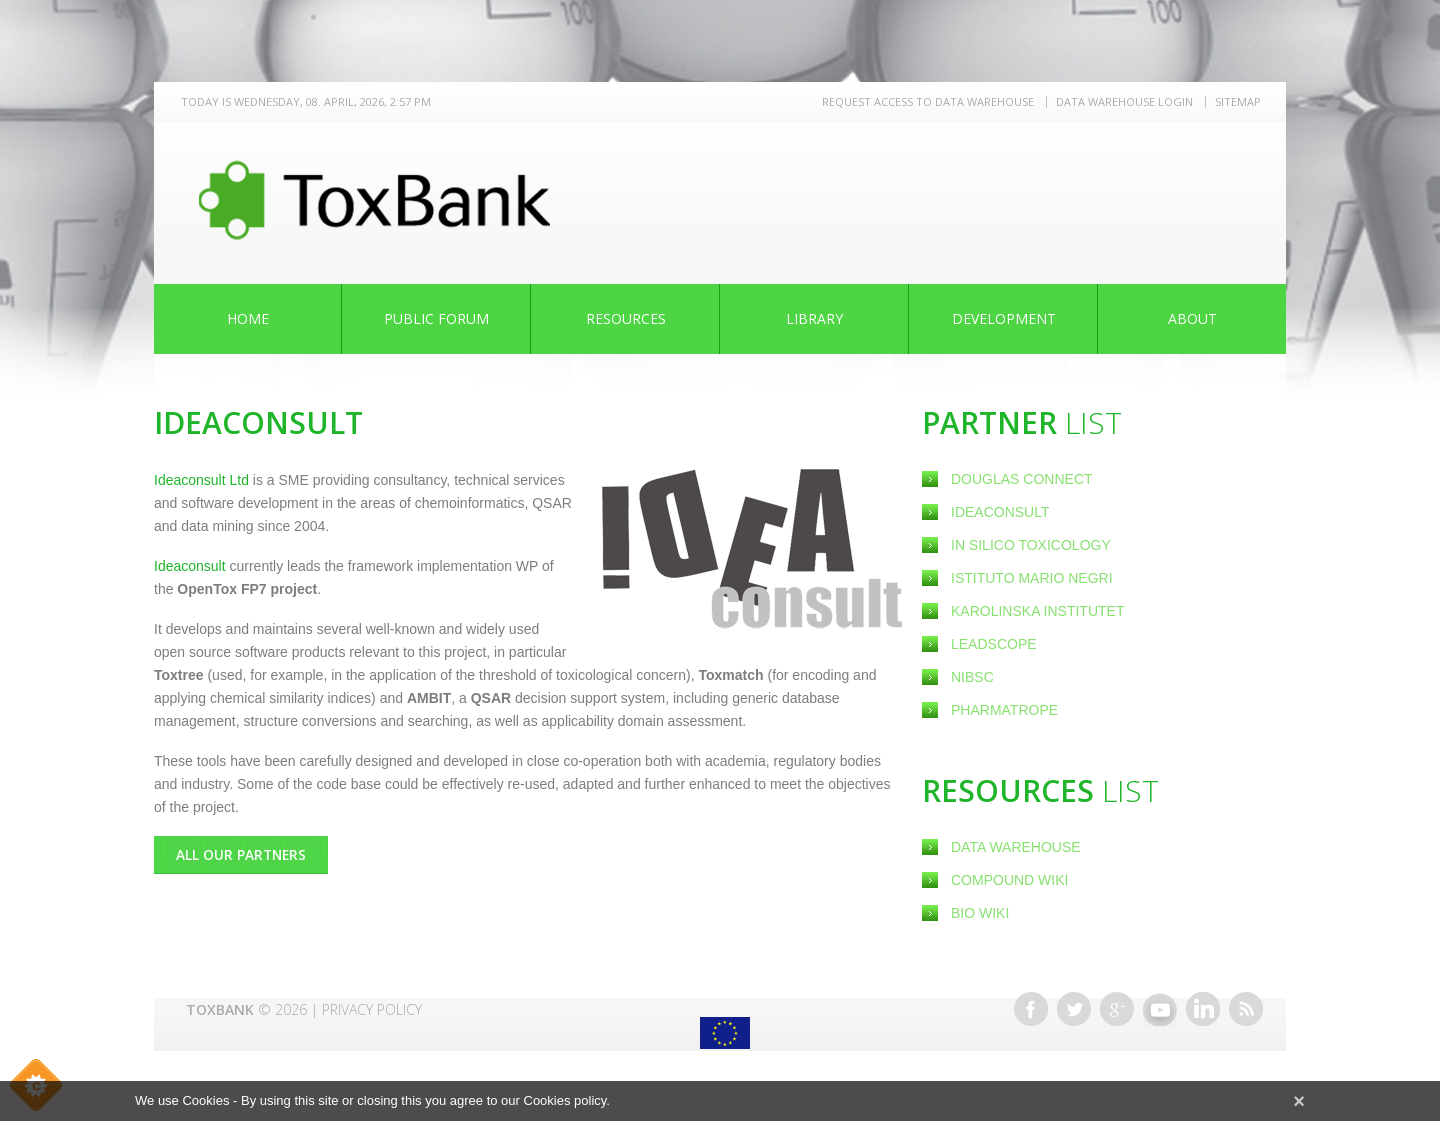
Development (1004, 318)
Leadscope (995, 644)
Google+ (1117, 1009)
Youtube (1160, 1009)
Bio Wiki (980, 913)
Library (814, 318)
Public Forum (436, 318)
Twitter (1074, 1009)
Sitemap (1238, 101)
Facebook (1031, 1009)
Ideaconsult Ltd (203, 480)
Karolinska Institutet (1037, 611)
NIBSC (972, 677)
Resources (626, 318)
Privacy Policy (372, 1009)
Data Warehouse (1016, 847)
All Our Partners (242, 854)
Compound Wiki (1009, 880)
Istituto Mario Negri (1032, 578)
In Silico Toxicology (1031, 545)
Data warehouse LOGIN (1124, 101)
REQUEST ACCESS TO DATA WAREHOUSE (928, 101)
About (1192, 318)
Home (248, 318)
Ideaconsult (1002, 512)
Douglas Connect (1023, 479)
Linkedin (1203, 1009)
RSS (1246, 1009)
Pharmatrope (1004, 710)
